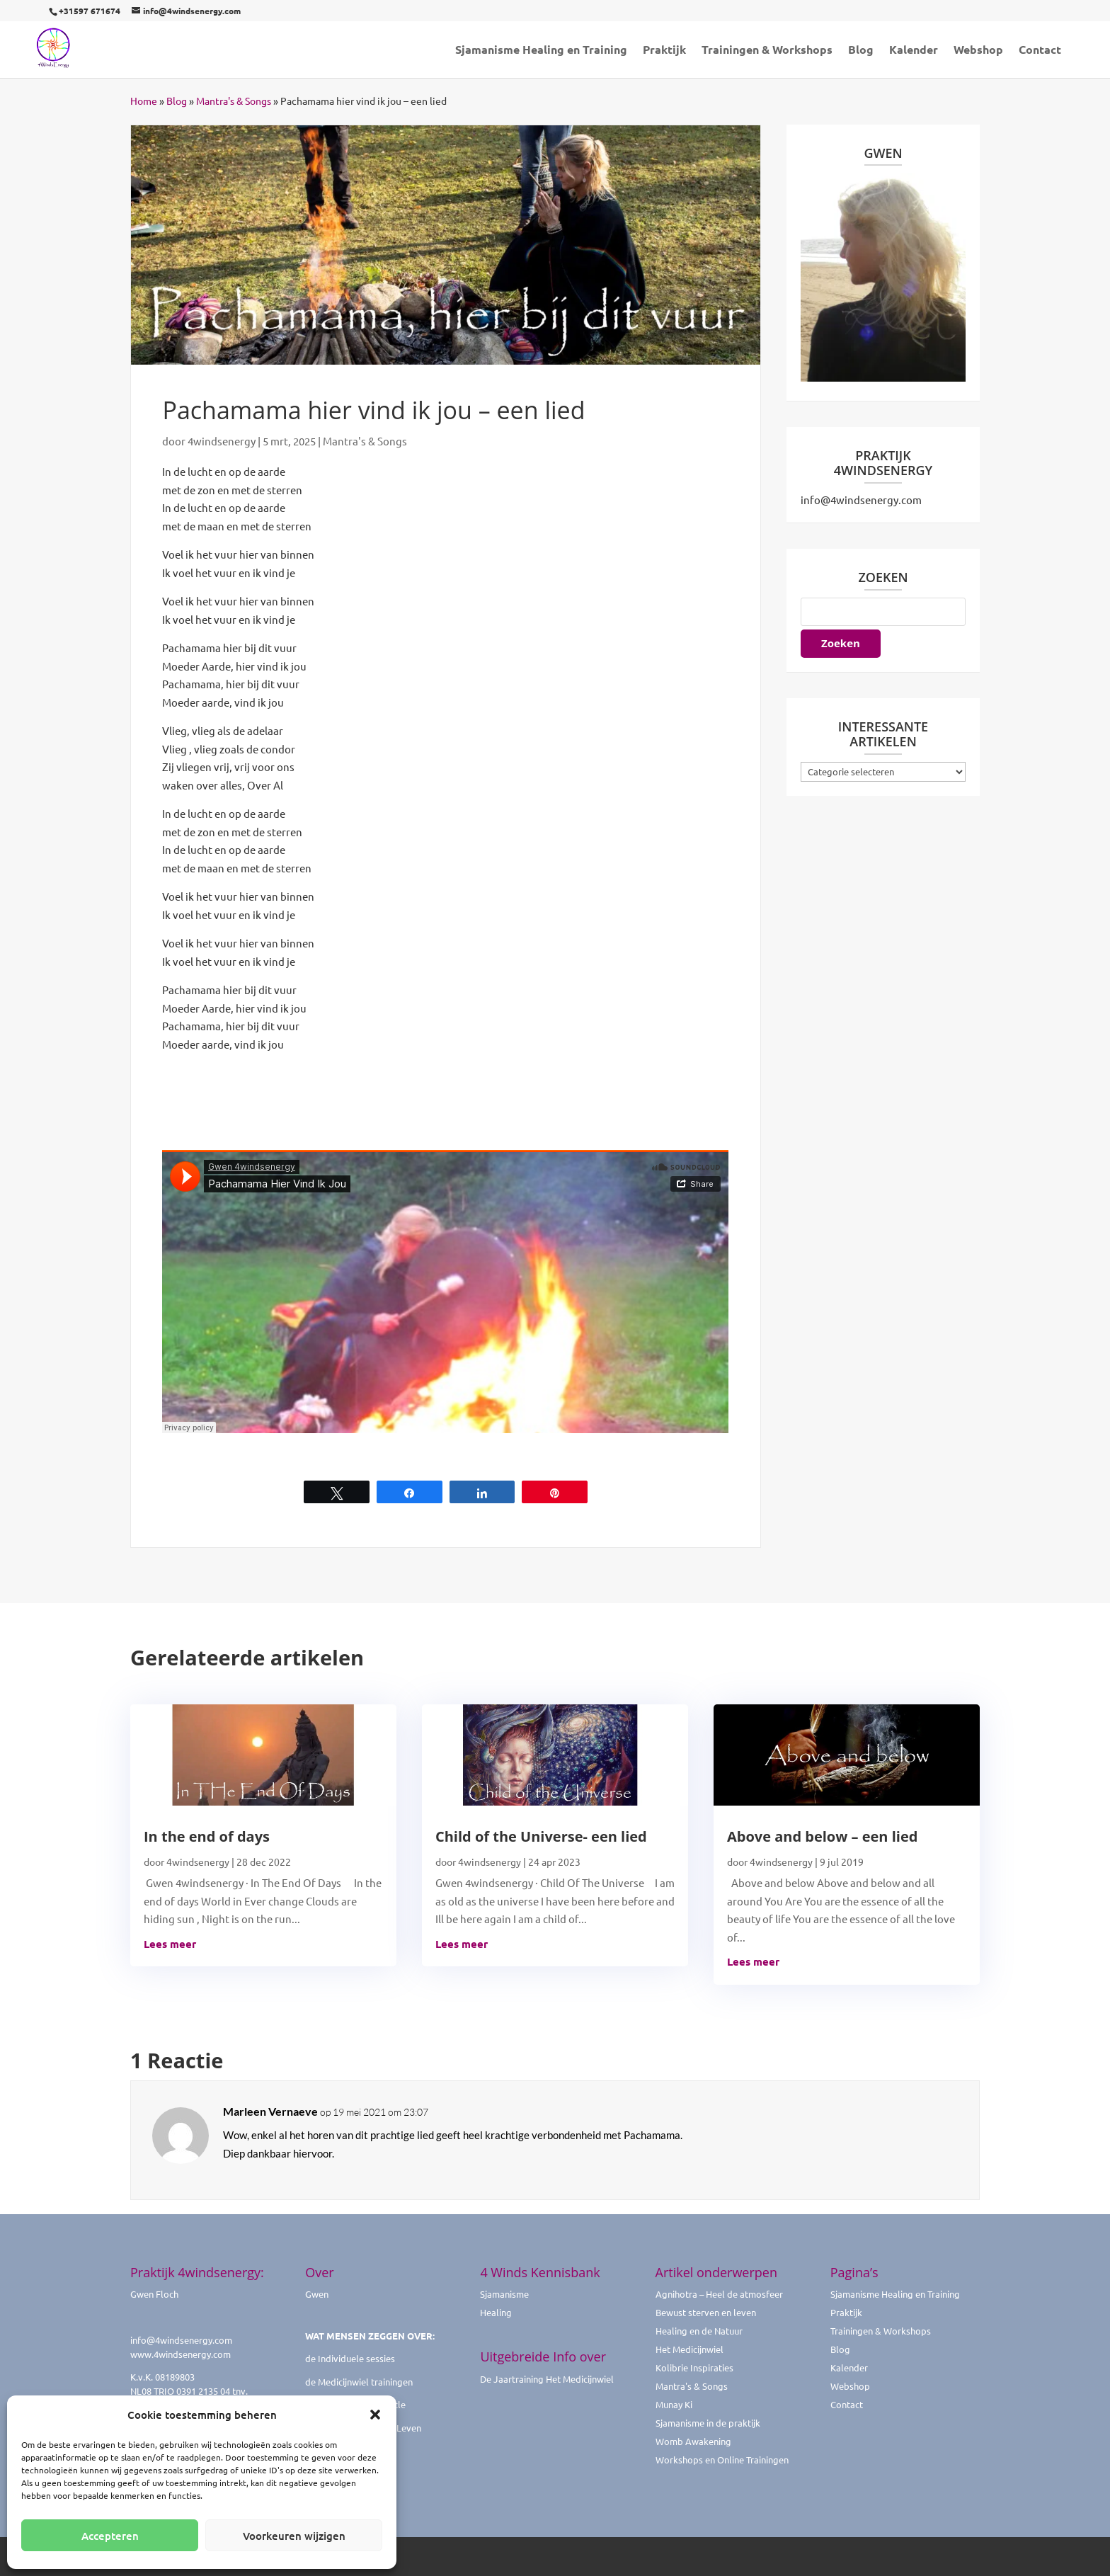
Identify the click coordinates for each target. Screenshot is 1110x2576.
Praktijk (664, 51)
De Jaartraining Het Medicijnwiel (547, 2379)
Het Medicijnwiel (689, 2349)
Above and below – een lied (822, 1836)
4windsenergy (222, 441)
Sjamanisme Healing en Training (541, 51)
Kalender (913, 51)
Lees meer (170, 1944)
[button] (375, 2414)
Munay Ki (674, 2404)
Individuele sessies (356, 2358)
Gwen (316, 2294)
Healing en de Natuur (699, 2331)
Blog (861, 51)
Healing (496, 2312)
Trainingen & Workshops (767, 51)
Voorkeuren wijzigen (294, 2536)
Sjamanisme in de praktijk (708, 2423)
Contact (1040, 51)
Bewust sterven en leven (706, 2312)
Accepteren (110, 2536)
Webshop (978, 51)
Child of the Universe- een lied (541, 1836)
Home (143, 100)
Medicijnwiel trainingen (365, 2382)
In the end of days (207, 1836)
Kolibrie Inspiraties (694, 2367)
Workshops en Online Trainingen (722, 2460)
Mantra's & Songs (233, 100)
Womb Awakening (693, 2441)
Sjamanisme (504, 2294)
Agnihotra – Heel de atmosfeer (719, 2294)
